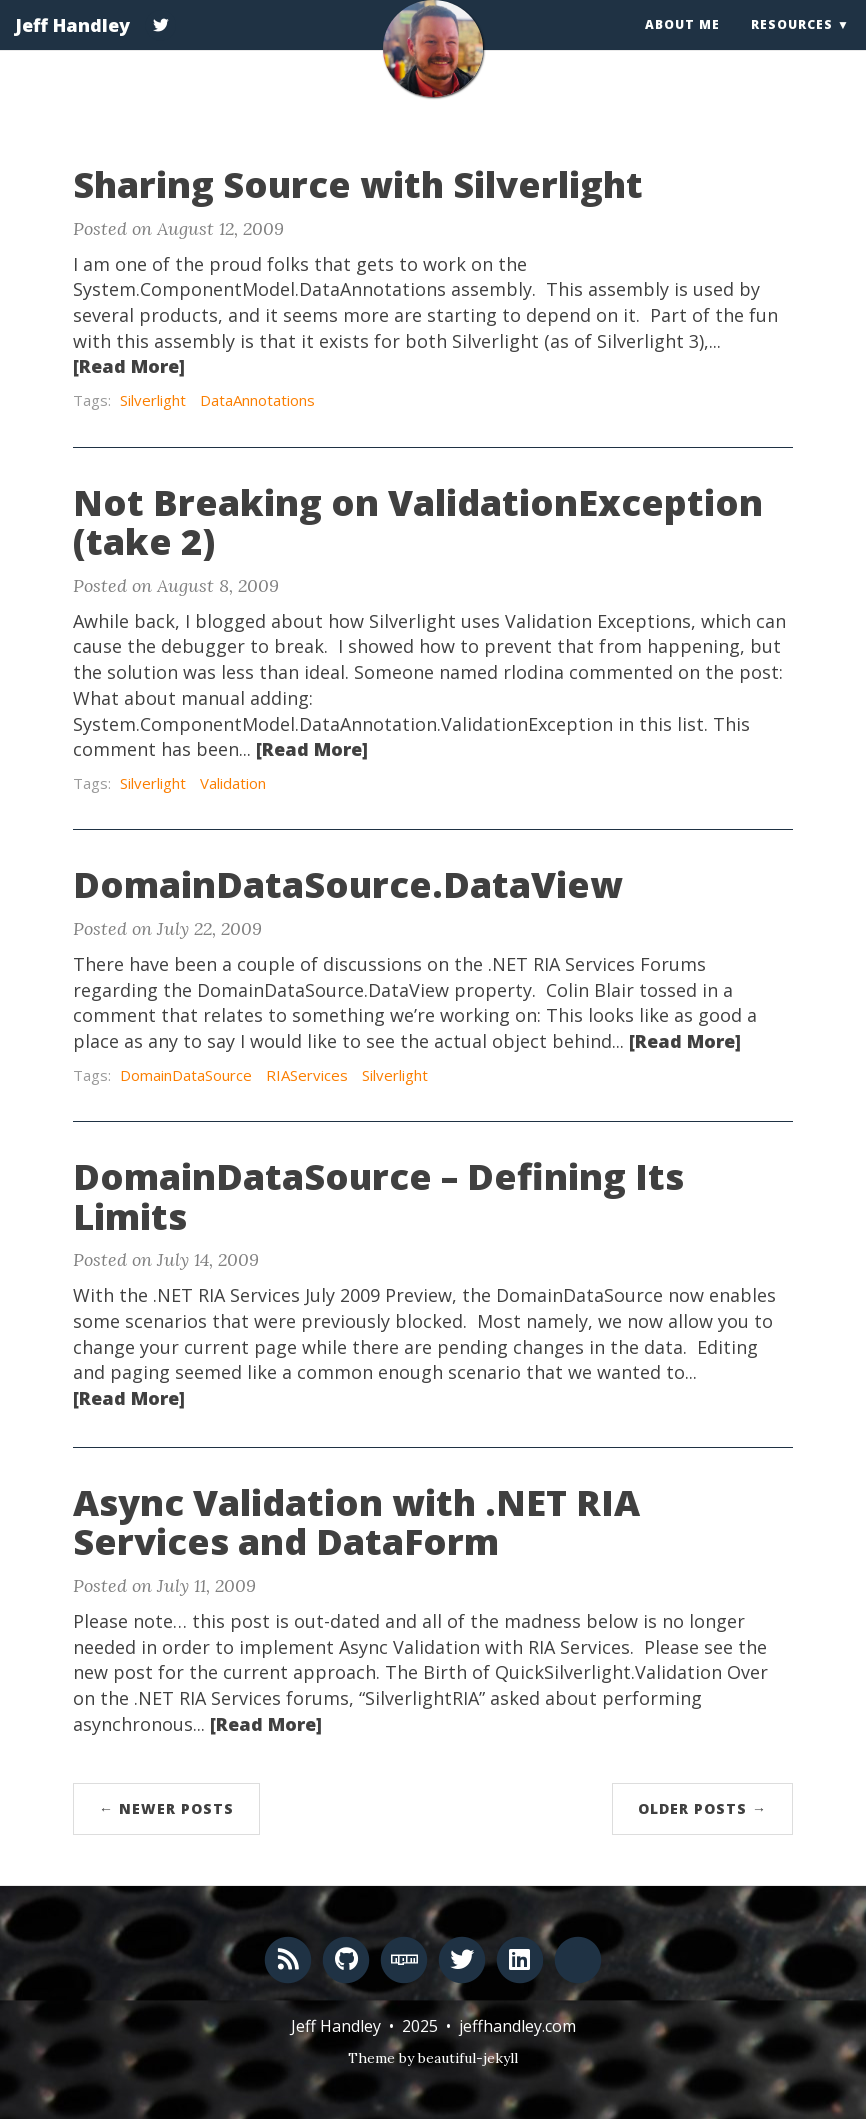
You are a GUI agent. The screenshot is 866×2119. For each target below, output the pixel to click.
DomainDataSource (186, 1075)
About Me (682, 44)
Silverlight (153, 400)
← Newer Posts (166, 1808)
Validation (233, 783)
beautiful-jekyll (468, 2058)
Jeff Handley (72, 45)
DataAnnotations (257, 400)
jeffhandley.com (517, 2026)
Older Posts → (702, 1808)
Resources (792, 44)
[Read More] (129, 366)
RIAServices (307, 1075)
